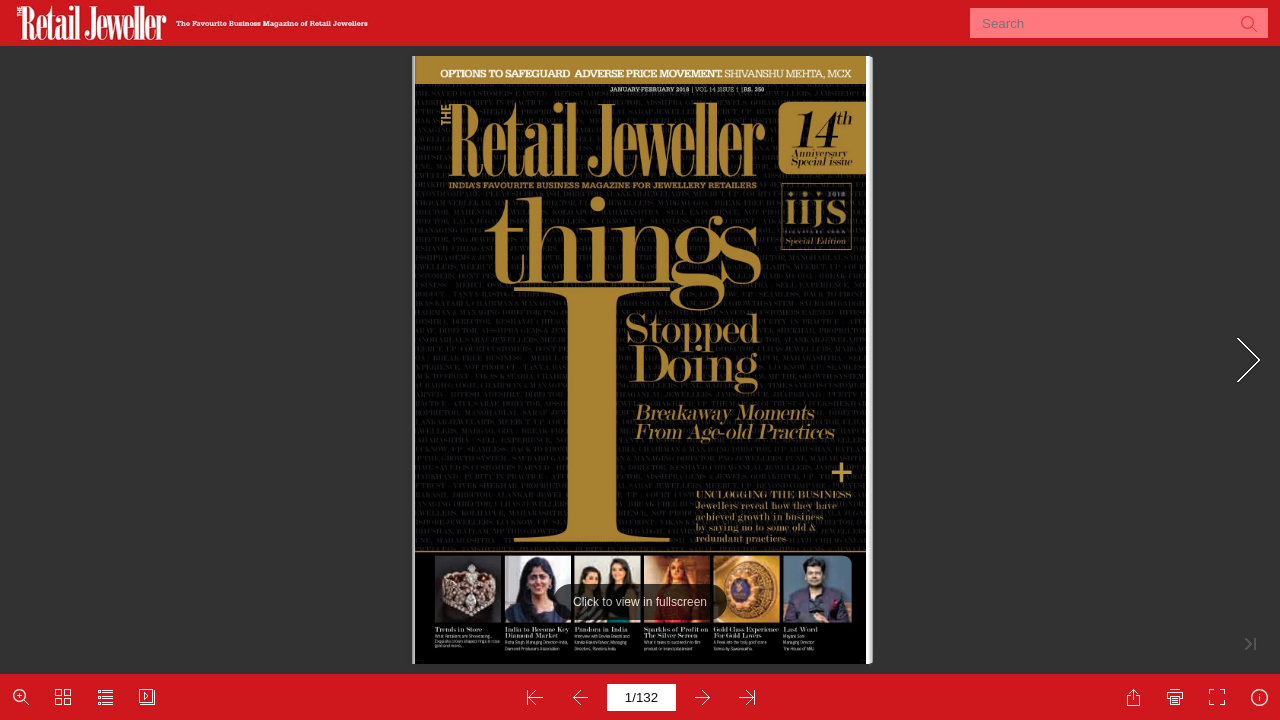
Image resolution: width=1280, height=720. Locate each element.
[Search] (1106, 23)
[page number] (641, 697)
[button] (1248, 23)
